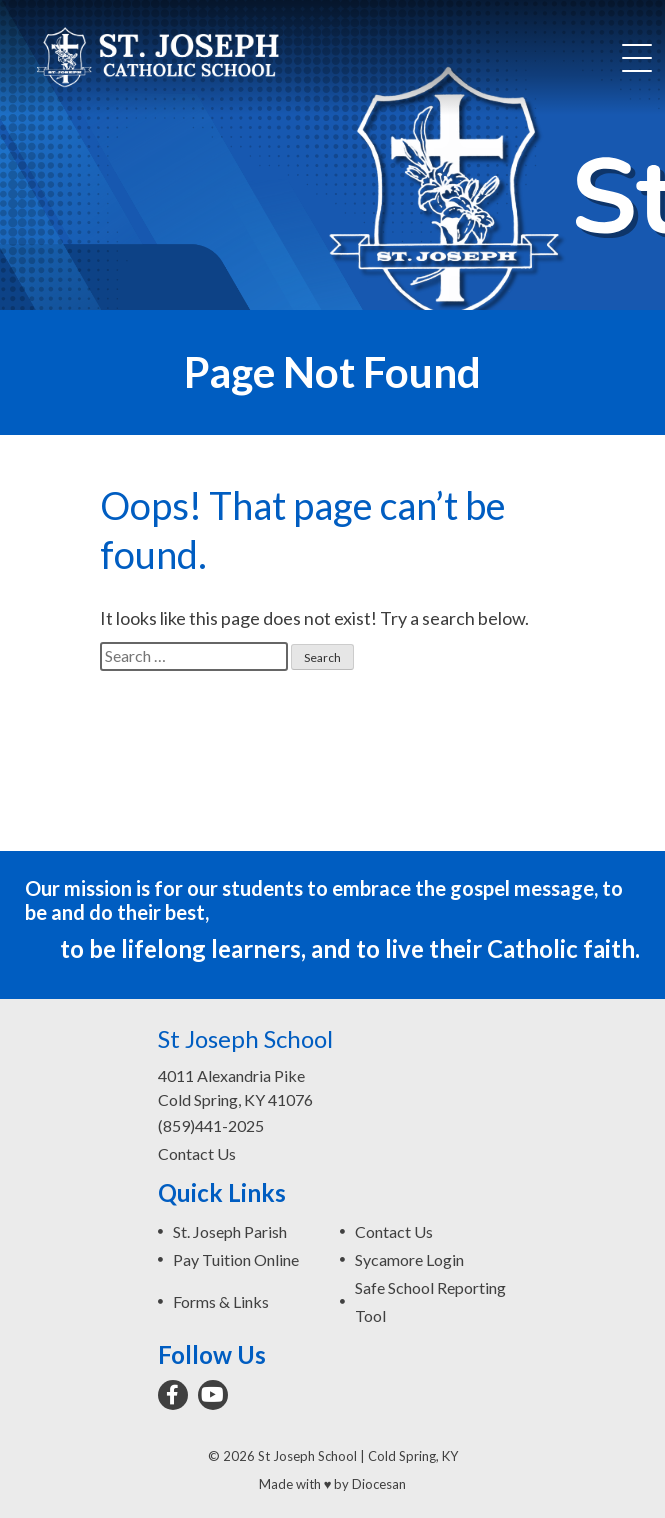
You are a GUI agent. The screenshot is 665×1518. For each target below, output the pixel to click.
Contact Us (197, 1153)
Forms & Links (221, 1301)
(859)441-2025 (211, 1125)
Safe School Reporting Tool (430, 1301)
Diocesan (379, 1484)
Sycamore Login (409, 1259)
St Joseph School (307, 1456)
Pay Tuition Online (236, 1259)
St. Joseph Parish (230, 1231)
